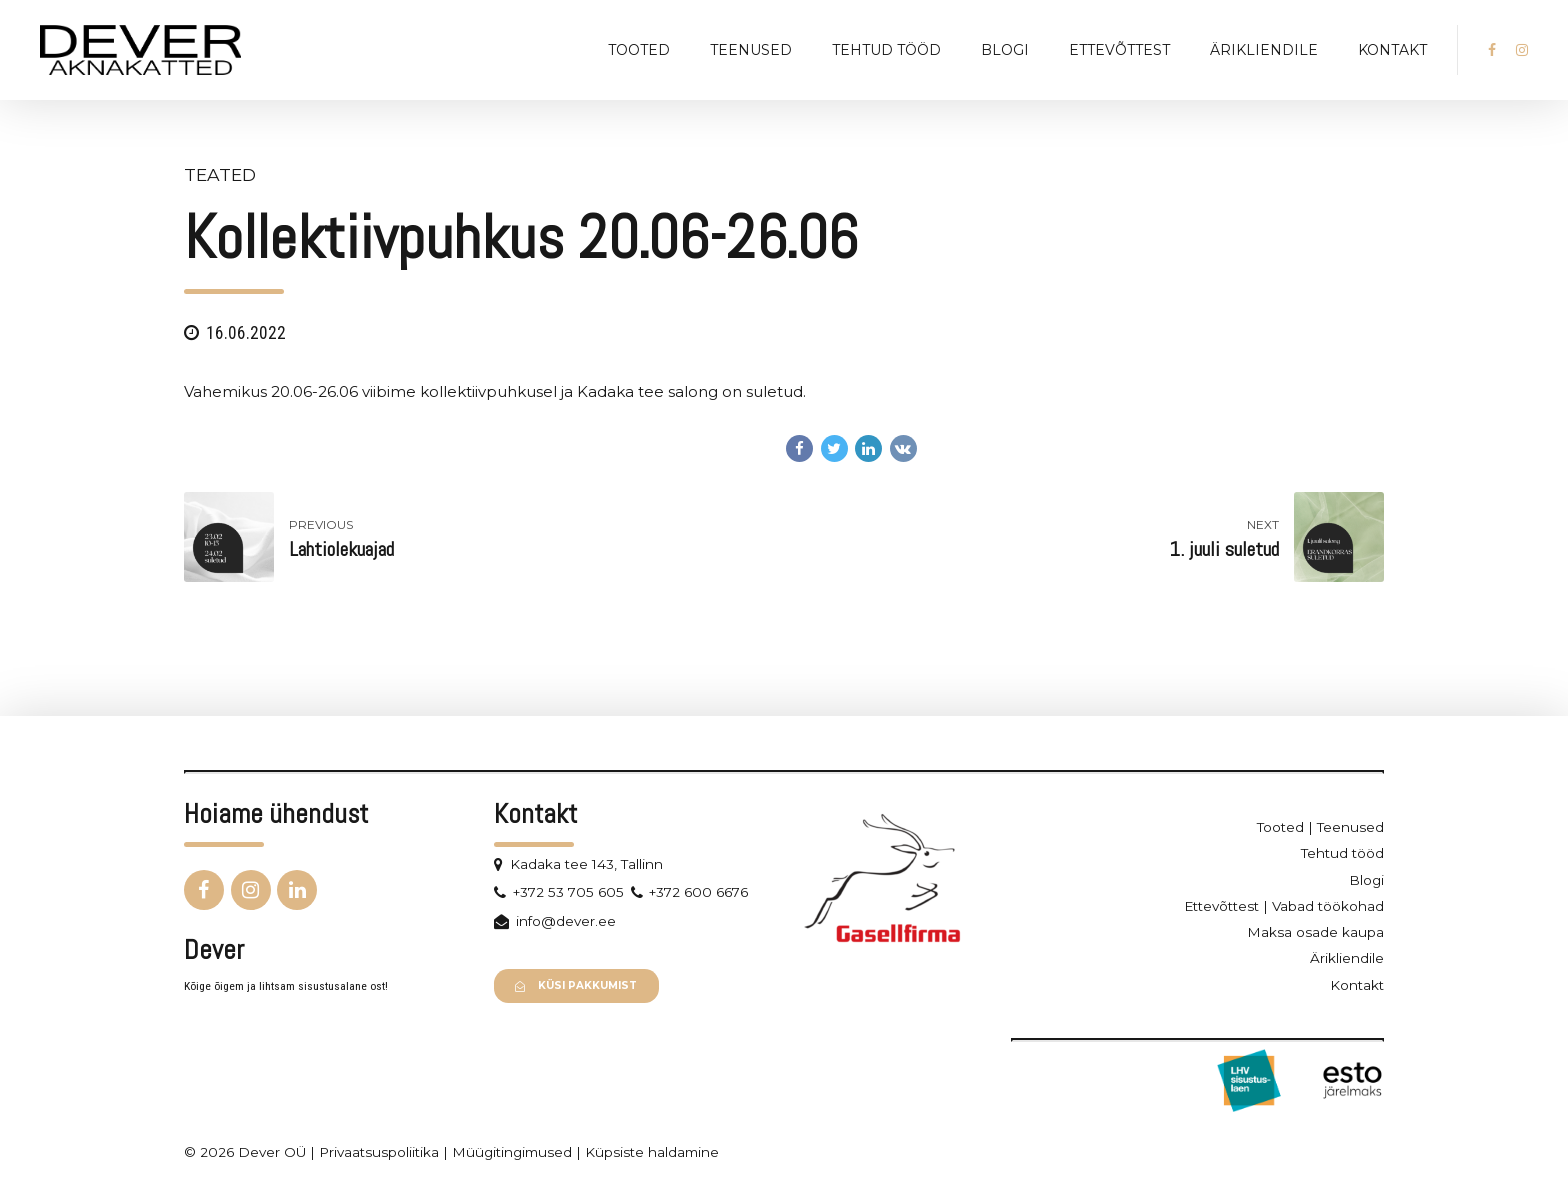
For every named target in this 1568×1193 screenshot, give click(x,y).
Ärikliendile (1264, 50)
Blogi (1005, 50)
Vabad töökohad (1328, 906)
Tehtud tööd (886, 50)
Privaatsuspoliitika (379, 1152)
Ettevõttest (1119, 50)
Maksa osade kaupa (1315, 932)
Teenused (751, 50)
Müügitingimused (512, 1152)
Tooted (639, 50)
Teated (220, 174)
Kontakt (1392, 50)
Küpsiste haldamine (652, 1152)
